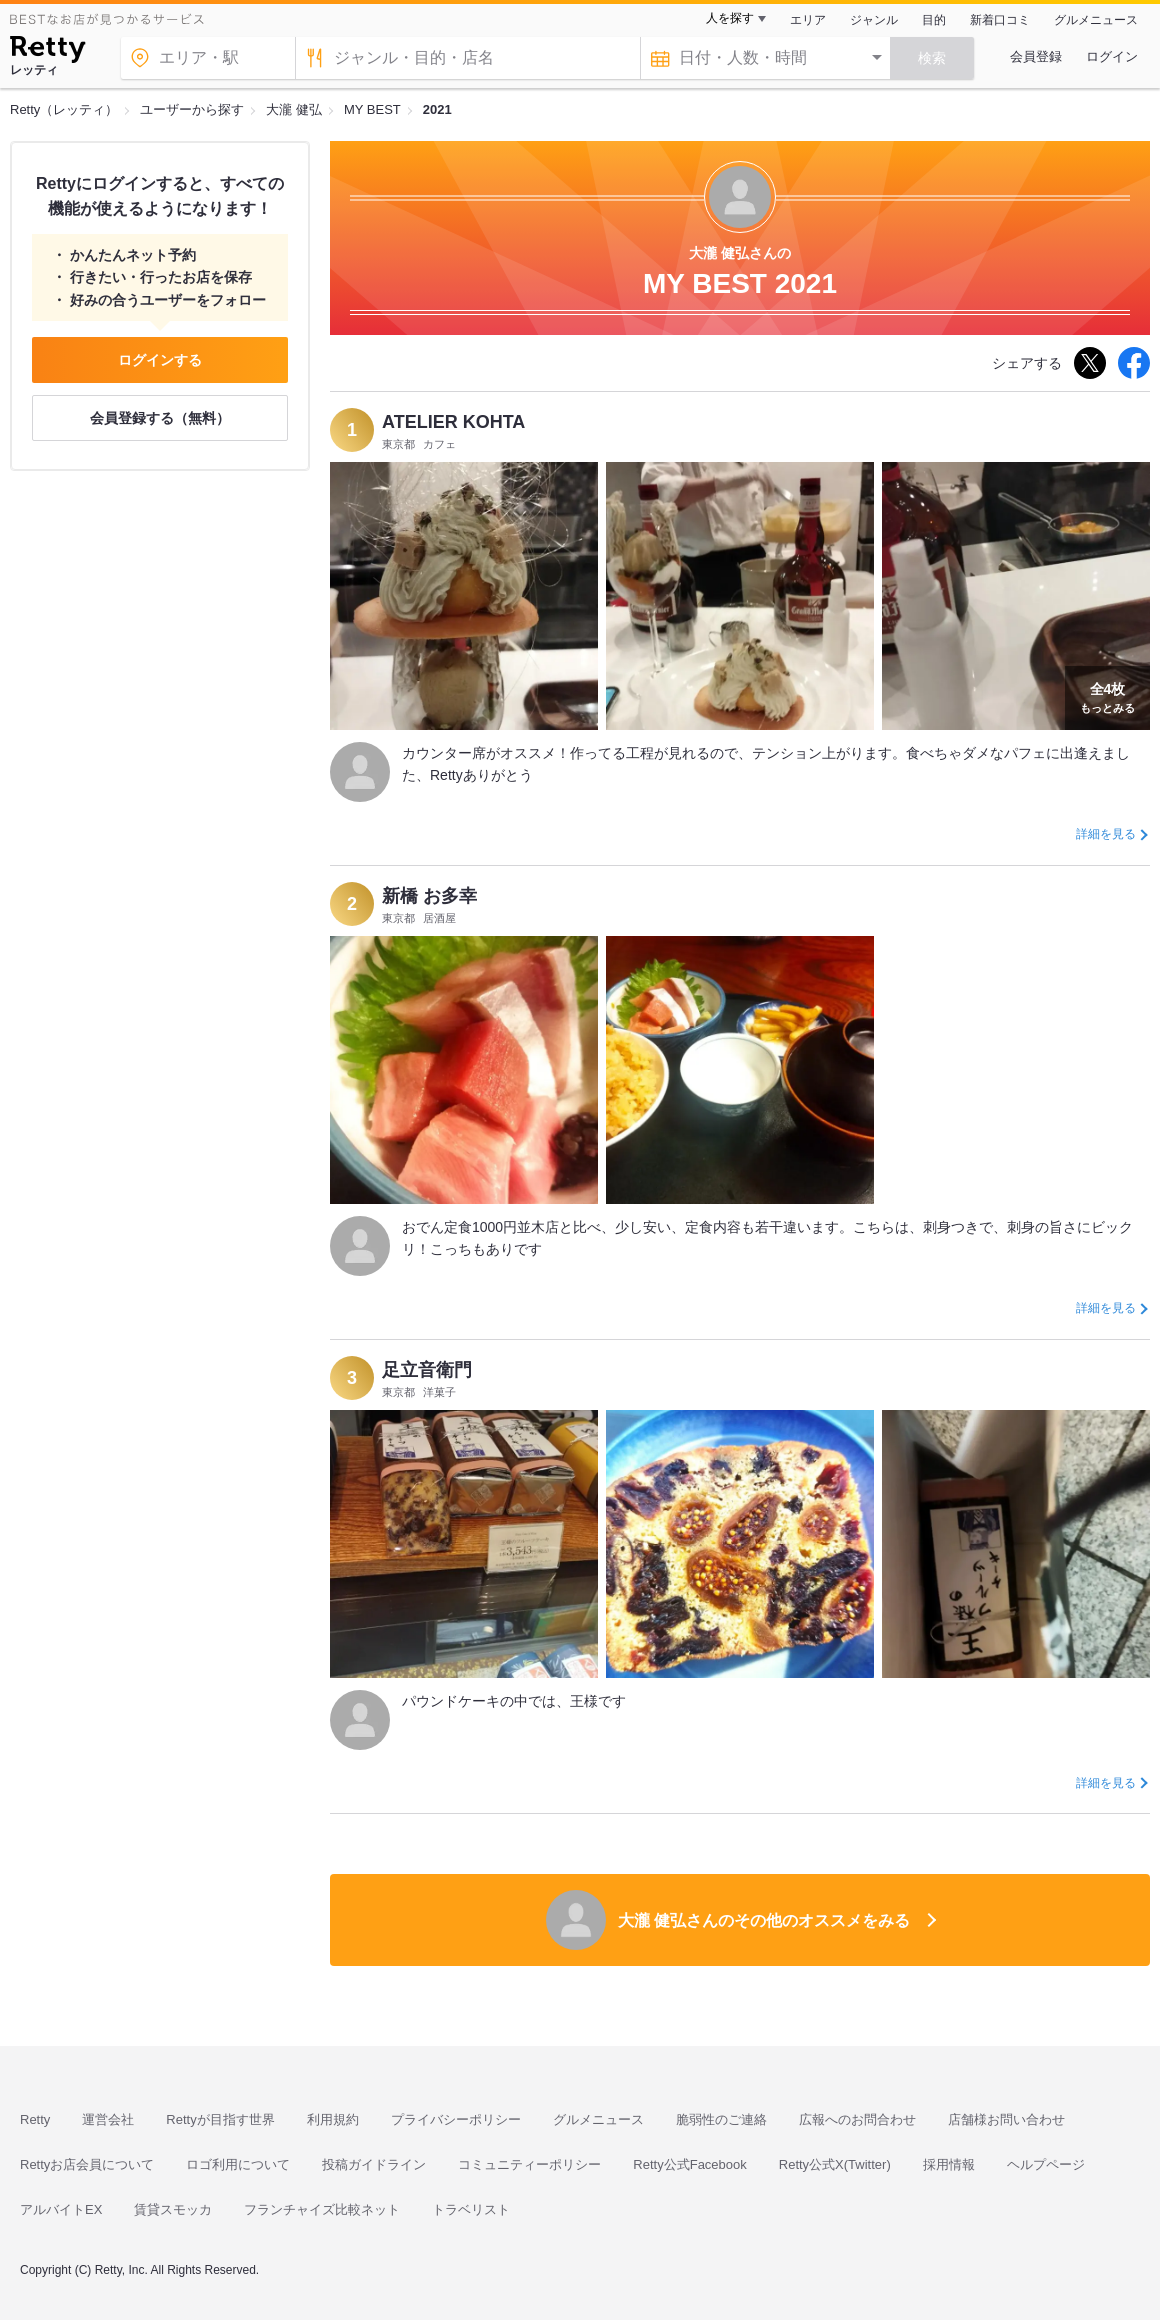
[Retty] (47, 52)
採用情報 (949, 2164)
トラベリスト (471, 2209)
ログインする (160, 360)
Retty (35, 2119)
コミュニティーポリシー (529, 2164)
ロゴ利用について (238, 2164)
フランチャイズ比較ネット (322, 2209)
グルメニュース (1096, 20)
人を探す (730, 18)
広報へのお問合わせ (857, 2119)
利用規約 (333, 2119)
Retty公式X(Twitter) (835, 2164)
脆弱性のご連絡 (721, 2119)
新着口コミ (1000, 20)
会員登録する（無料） (160, 418)
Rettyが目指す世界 (220, 2119)
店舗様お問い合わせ (1006, 2119)
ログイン (1112, 56)
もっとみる (1107, 696)
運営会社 (108, 2119)
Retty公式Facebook (689, 2164)
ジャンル (874, 20)
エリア (808, 20)
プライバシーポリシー (456, 2119)
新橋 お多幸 (429, 896)
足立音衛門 (427, 1370)
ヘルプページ (1046, 2164)
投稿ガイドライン (374, 2164)
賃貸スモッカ (173, 2209)
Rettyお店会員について (87, 2164)
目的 (934, 20)
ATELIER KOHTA (453, 422)
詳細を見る (1106, 834)
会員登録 (1036, 56)
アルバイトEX (61, 2209)
